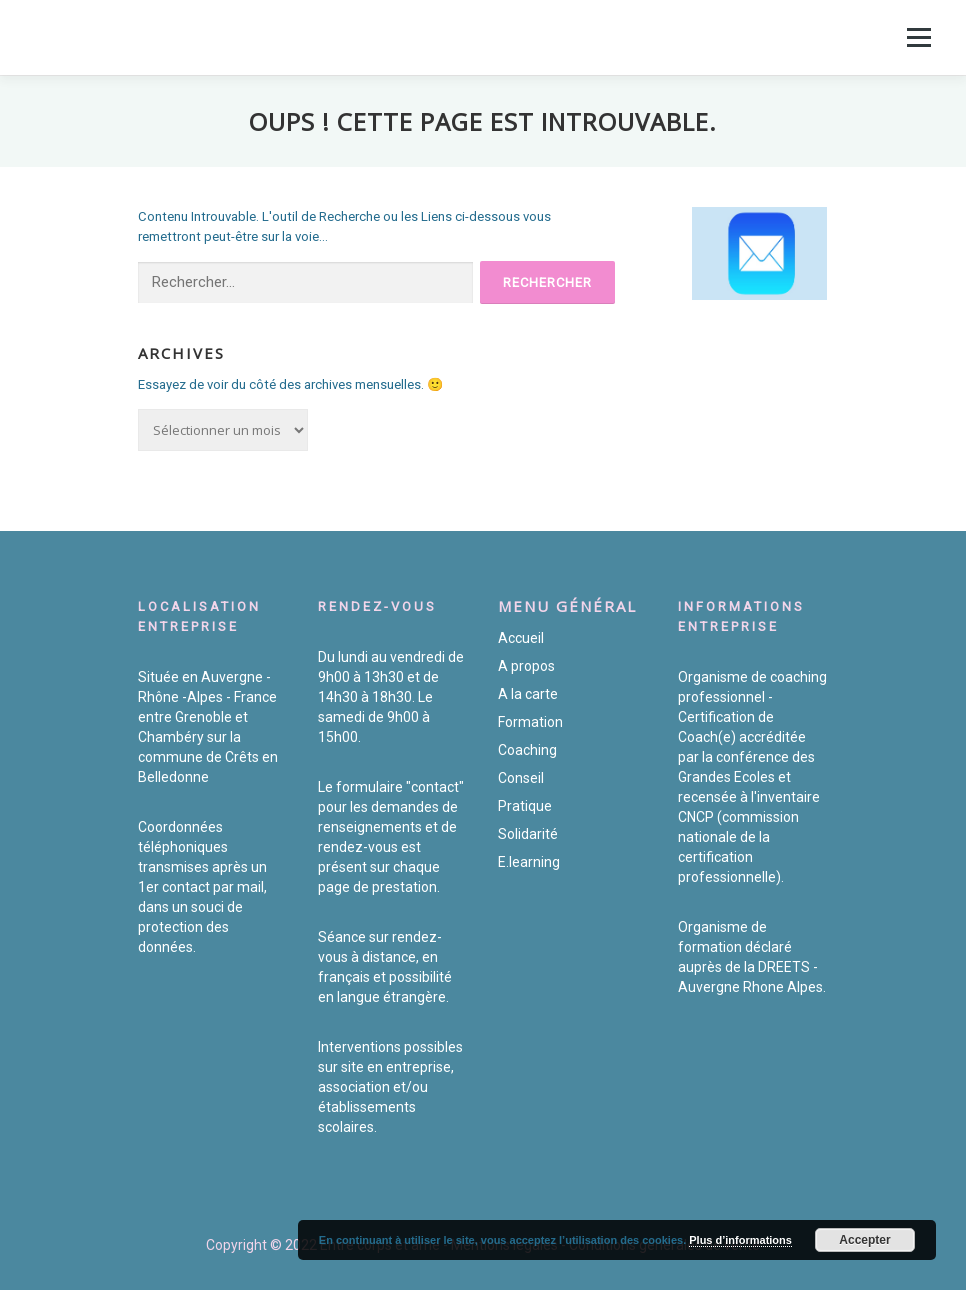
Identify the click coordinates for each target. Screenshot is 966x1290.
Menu (917, 37)
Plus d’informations (740, 1240)
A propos (526, 666)
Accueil (521, 638)
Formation (530, 722)
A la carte (528, 694)
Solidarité (528, 834)
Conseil (521, 778)
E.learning (529, 862)
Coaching (527, 750)
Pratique (525, 806)
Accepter (864, 1240)
